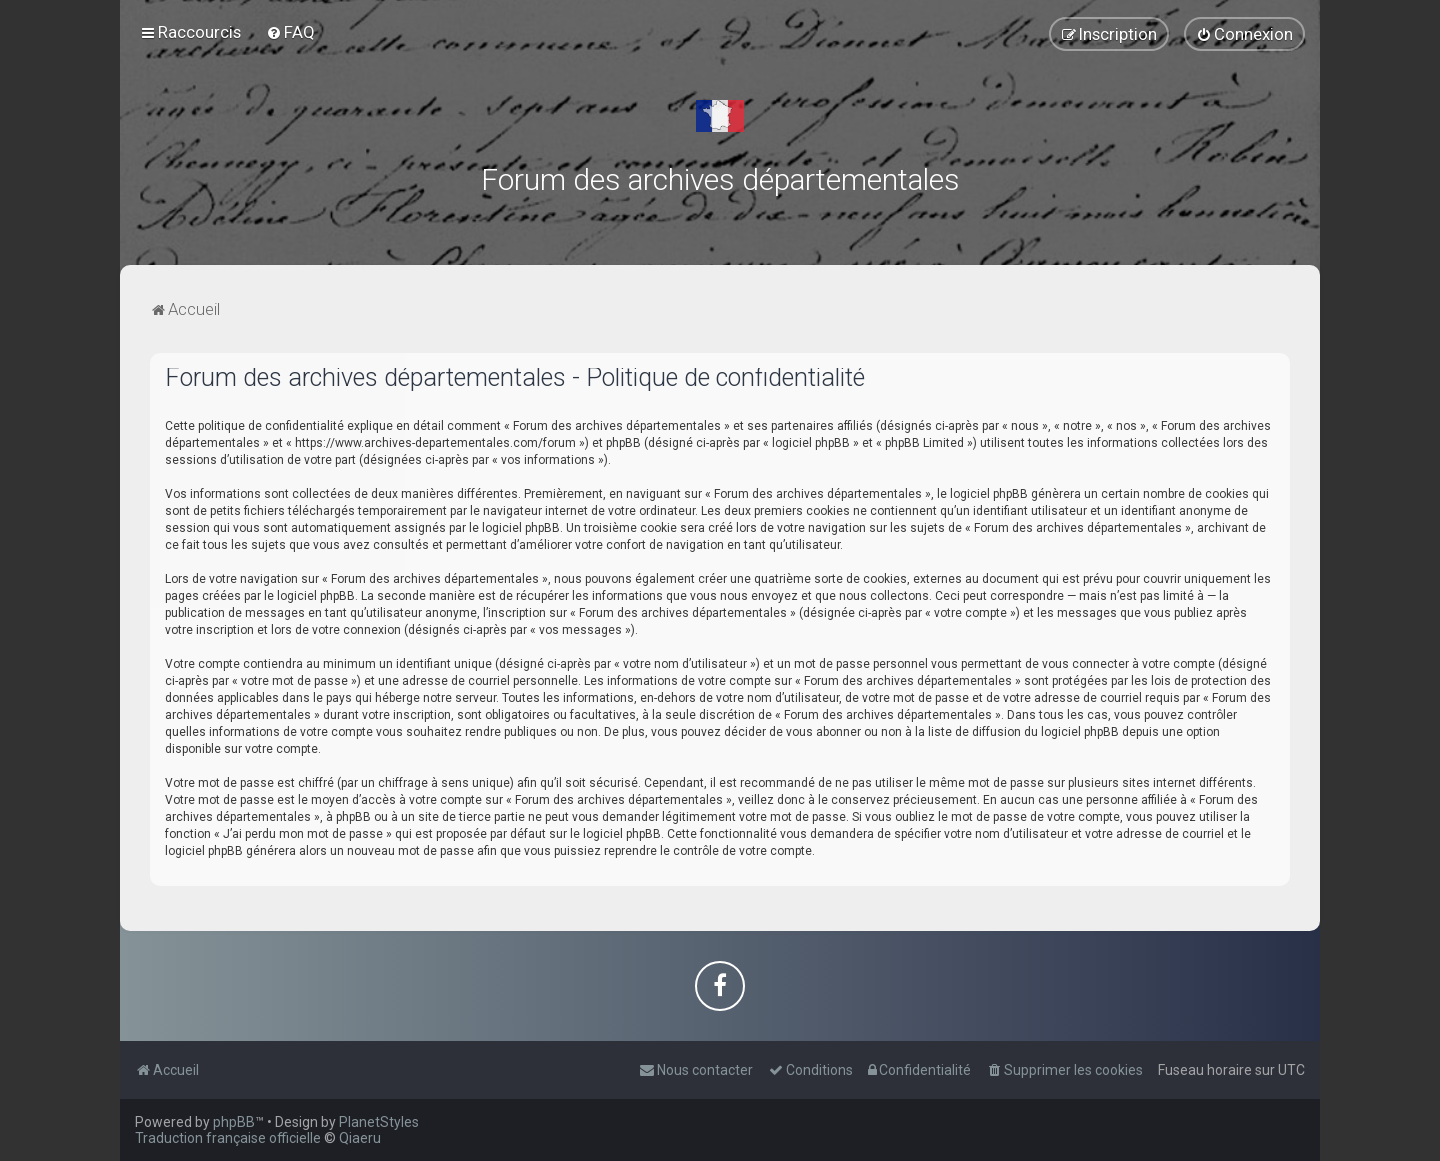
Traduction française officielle (228, 1138)
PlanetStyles (379, 1122)
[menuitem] (290, 32)
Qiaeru (360, 1138)
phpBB (234, 1122)
